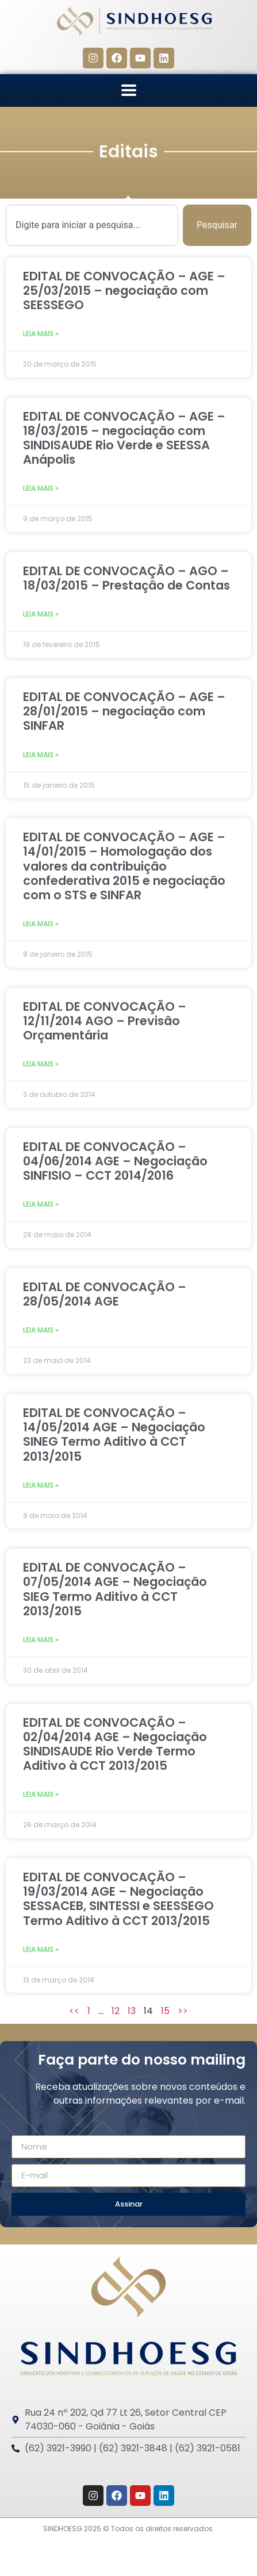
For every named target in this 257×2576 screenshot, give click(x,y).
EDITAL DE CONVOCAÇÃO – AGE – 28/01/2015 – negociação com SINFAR (124, 711)
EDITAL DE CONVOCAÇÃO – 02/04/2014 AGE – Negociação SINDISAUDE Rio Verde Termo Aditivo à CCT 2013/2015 (115, 1744)
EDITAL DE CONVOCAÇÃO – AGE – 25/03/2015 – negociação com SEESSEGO (124, 290)
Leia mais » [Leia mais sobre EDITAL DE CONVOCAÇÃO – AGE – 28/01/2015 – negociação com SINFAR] (41, 755)
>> (183, 2010)
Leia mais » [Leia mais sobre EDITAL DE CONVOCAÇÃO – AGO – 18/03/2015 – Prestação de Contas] (41, 614)
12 (116, 2010)
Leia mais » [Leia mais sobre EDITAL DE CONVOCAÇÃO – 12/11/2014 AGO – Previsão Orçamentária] (41, 1064)
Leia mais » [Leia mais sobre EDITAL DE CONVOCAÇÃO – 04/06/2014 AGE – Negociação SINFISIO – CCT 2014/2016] (41, 1204)
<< (74, 2010)
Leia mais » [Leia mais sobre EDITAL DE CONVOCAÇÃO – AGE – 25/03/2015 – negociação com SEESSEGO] (41, 333)
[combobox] (92, 225)
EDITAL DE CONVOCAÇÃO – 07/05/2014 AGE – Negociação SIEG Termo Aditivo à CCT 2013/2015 (115, 1589)
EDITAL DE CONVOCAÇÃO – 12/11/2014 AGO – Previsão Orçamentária (104, 1021)
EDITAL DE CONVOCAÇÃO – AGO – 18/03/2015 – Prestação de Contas (126, 578)
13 (132, 2010)
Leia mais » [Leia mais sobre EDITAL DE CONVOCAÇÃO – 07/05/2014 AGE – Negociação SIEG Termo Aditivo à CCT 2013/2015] (41, 1640)
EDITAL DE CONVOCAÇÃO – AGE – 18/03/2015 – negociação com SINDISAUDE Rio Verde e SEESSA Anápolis (124, 438)
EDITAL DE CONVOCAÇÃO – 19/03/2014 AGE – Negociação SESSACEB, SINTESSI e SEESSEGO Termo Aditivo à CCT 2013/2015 (118, 1899)
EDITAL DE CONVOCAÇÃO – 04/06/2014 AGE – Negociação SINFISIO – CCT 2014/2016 (115, 1161)
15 (165, 2010)
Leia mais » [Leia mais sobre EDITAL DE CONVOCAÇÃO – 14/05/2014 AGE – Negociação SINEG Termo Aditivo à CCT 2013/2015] (41, 1485)
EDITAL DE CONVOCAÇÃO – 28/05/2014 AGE (104, 1294)
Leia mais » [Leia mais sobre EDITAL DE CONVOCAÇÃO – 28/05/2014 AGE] (41, 1330)
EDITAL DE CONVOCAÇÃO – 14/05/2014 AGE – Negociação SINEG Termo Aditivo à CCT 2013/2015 (114, 1434)
